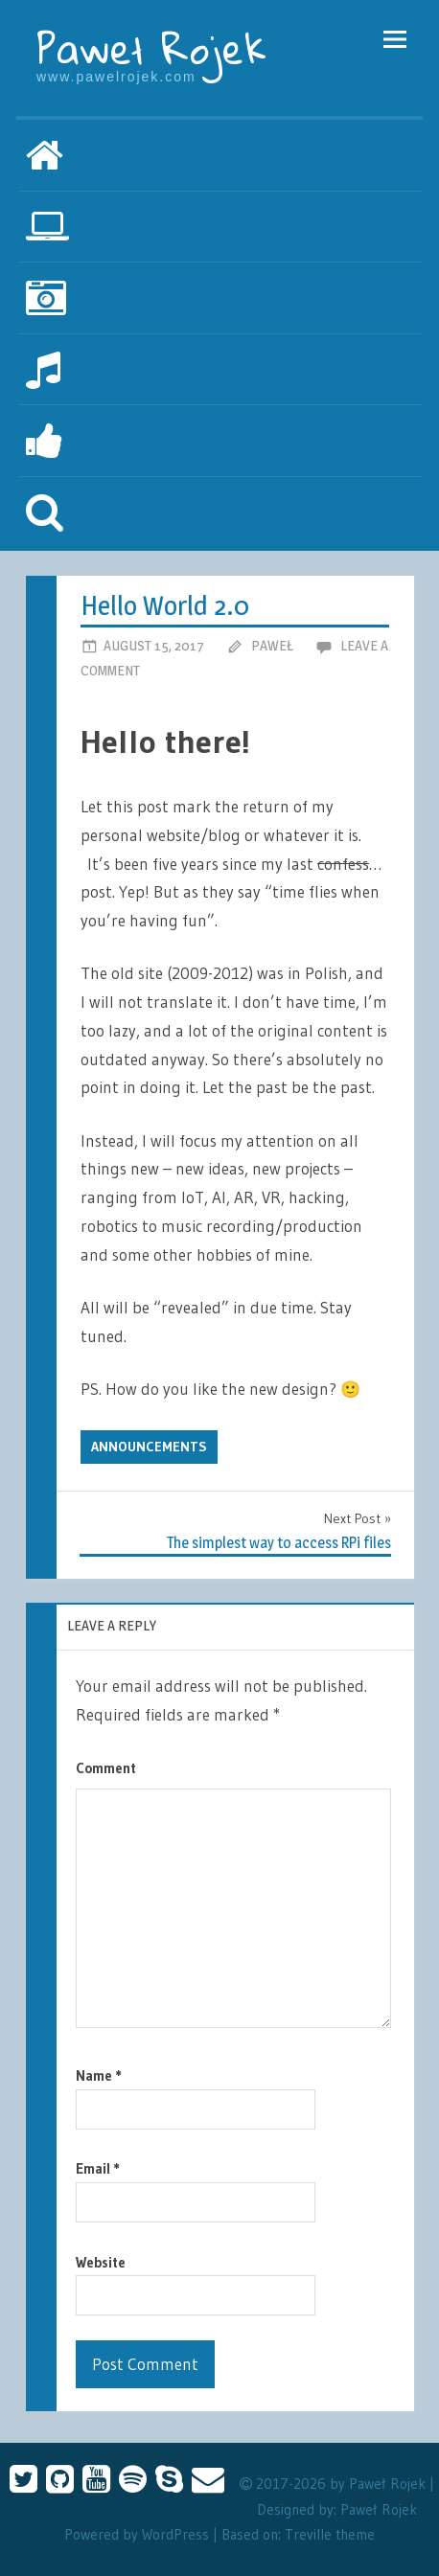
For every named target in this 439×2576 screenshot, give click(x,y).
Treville (308, 2534)
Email (98, 2168)
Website (101, 2262)
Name (99, 2075)
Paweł (272, 645)
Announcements (149, 1446)
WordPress (175, 2534)
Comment (106, 1768)
